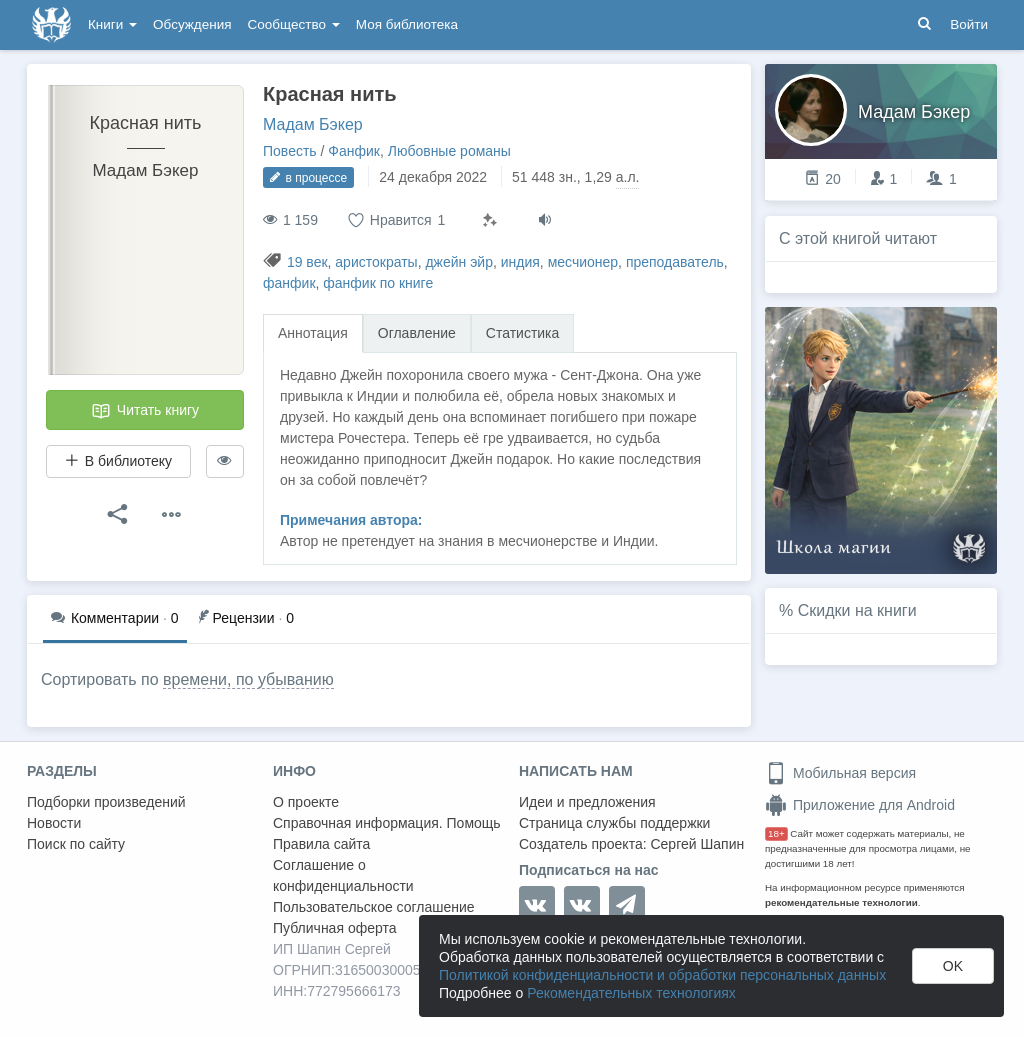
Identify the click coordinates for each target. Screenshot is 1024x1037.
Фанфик (354, 151)
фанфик (289, 283)
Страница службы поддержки (614, 823)
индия (520, 262)
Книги (112, 24)
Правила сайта (321, 844)
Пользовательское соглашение (374, 907)
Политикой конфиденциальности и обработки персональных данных (662, 975)
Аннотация (313, 333)
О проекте (306, 802)
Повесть (290, 151)
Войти (969, 24)
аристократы (376, 262)
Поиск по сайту (76, 844)
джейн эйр (459, 262)
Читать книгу (145, 411)
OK (953, 966)
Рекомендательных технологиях (631, 993)
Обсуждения (192, 24)
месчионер (583, 262)
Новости (54, 823)
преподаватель (675, 262)
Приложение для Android (860, 805)
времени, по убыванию (248, 679)
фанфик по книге (378, 283)
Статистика (523, 333)
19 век (307, 262)
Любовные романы (449, 151)
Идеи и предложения (587, 802)
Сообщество (294, 24)
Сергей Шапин (697, 844)
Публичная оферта (335, 928)
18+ (776, 833)
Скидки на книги (857, 610)
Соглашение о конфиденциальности (343, 875)
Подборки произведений (106, 802)
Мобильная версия (840, 773)
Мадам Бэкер (313, 124)
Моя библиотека (407, 24)
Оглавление (417, 333)
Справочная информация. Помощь (387, 823)
